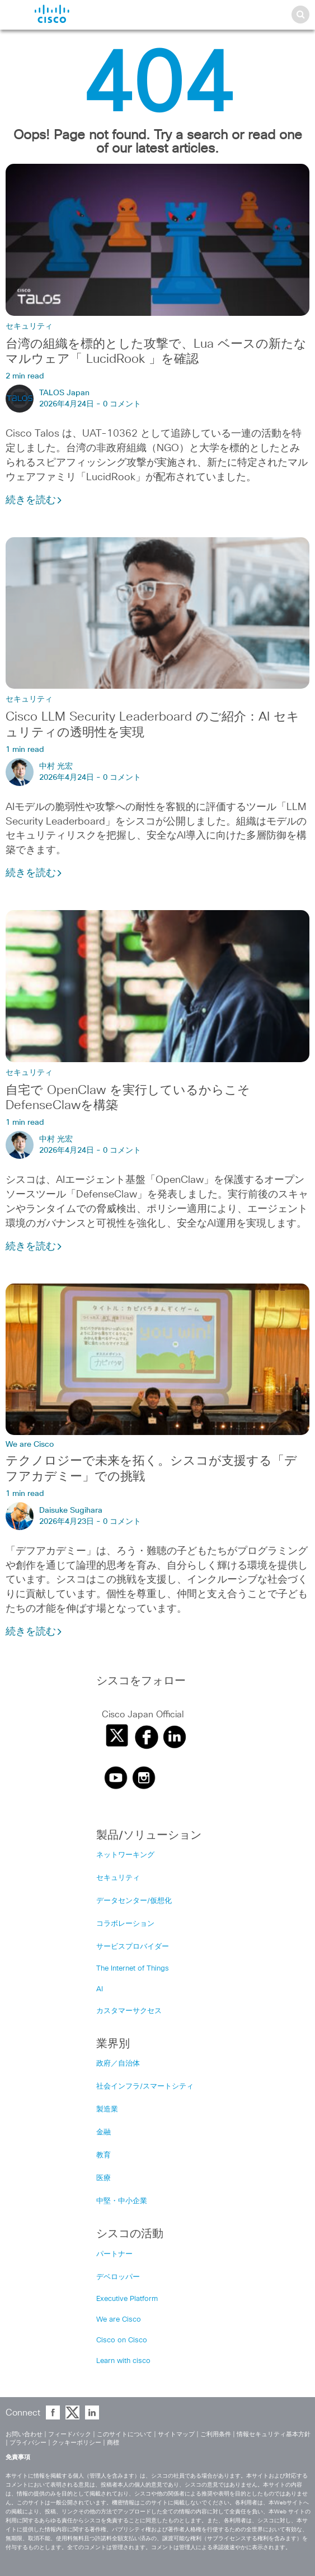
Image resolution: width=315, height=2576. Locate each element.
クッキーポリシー (76, 2443)
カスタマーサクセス (129, 2011)
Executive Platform (127, 2299)
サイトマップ (176, 2434)
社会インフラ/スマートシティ (145, 2086)
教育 (103, 2155)
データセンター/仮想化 (134, 1901)
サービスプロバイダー (132, 1946)
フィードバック (69, 2434)
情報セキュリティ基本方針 (274, 2434)
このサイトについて (124, 2434)
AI (99, 1989)
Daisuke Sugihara (70, 1510)
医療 (103, 2178)
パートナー (114, 2254)
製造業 (107, 2109)
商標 (113, 2443)
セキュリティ (29, 326)
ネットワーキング (125, 1855)
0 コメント (122, 404)
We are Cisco (30, 1444)
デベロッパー (118, 2277)
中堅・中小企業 (121, 2201)
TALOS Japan (64, 393)
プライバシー (28, 2443)
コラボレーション (125, 1924)
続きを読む (34, 500)
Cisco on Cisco (121, 2340)
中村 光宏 (56, 766)
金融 (103, 2132)
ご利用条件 (215, 2434)
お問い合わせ (24, 2434)
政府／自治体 (118, 2063)
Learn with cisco (123, 2361)
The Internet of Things (132, 1968)
